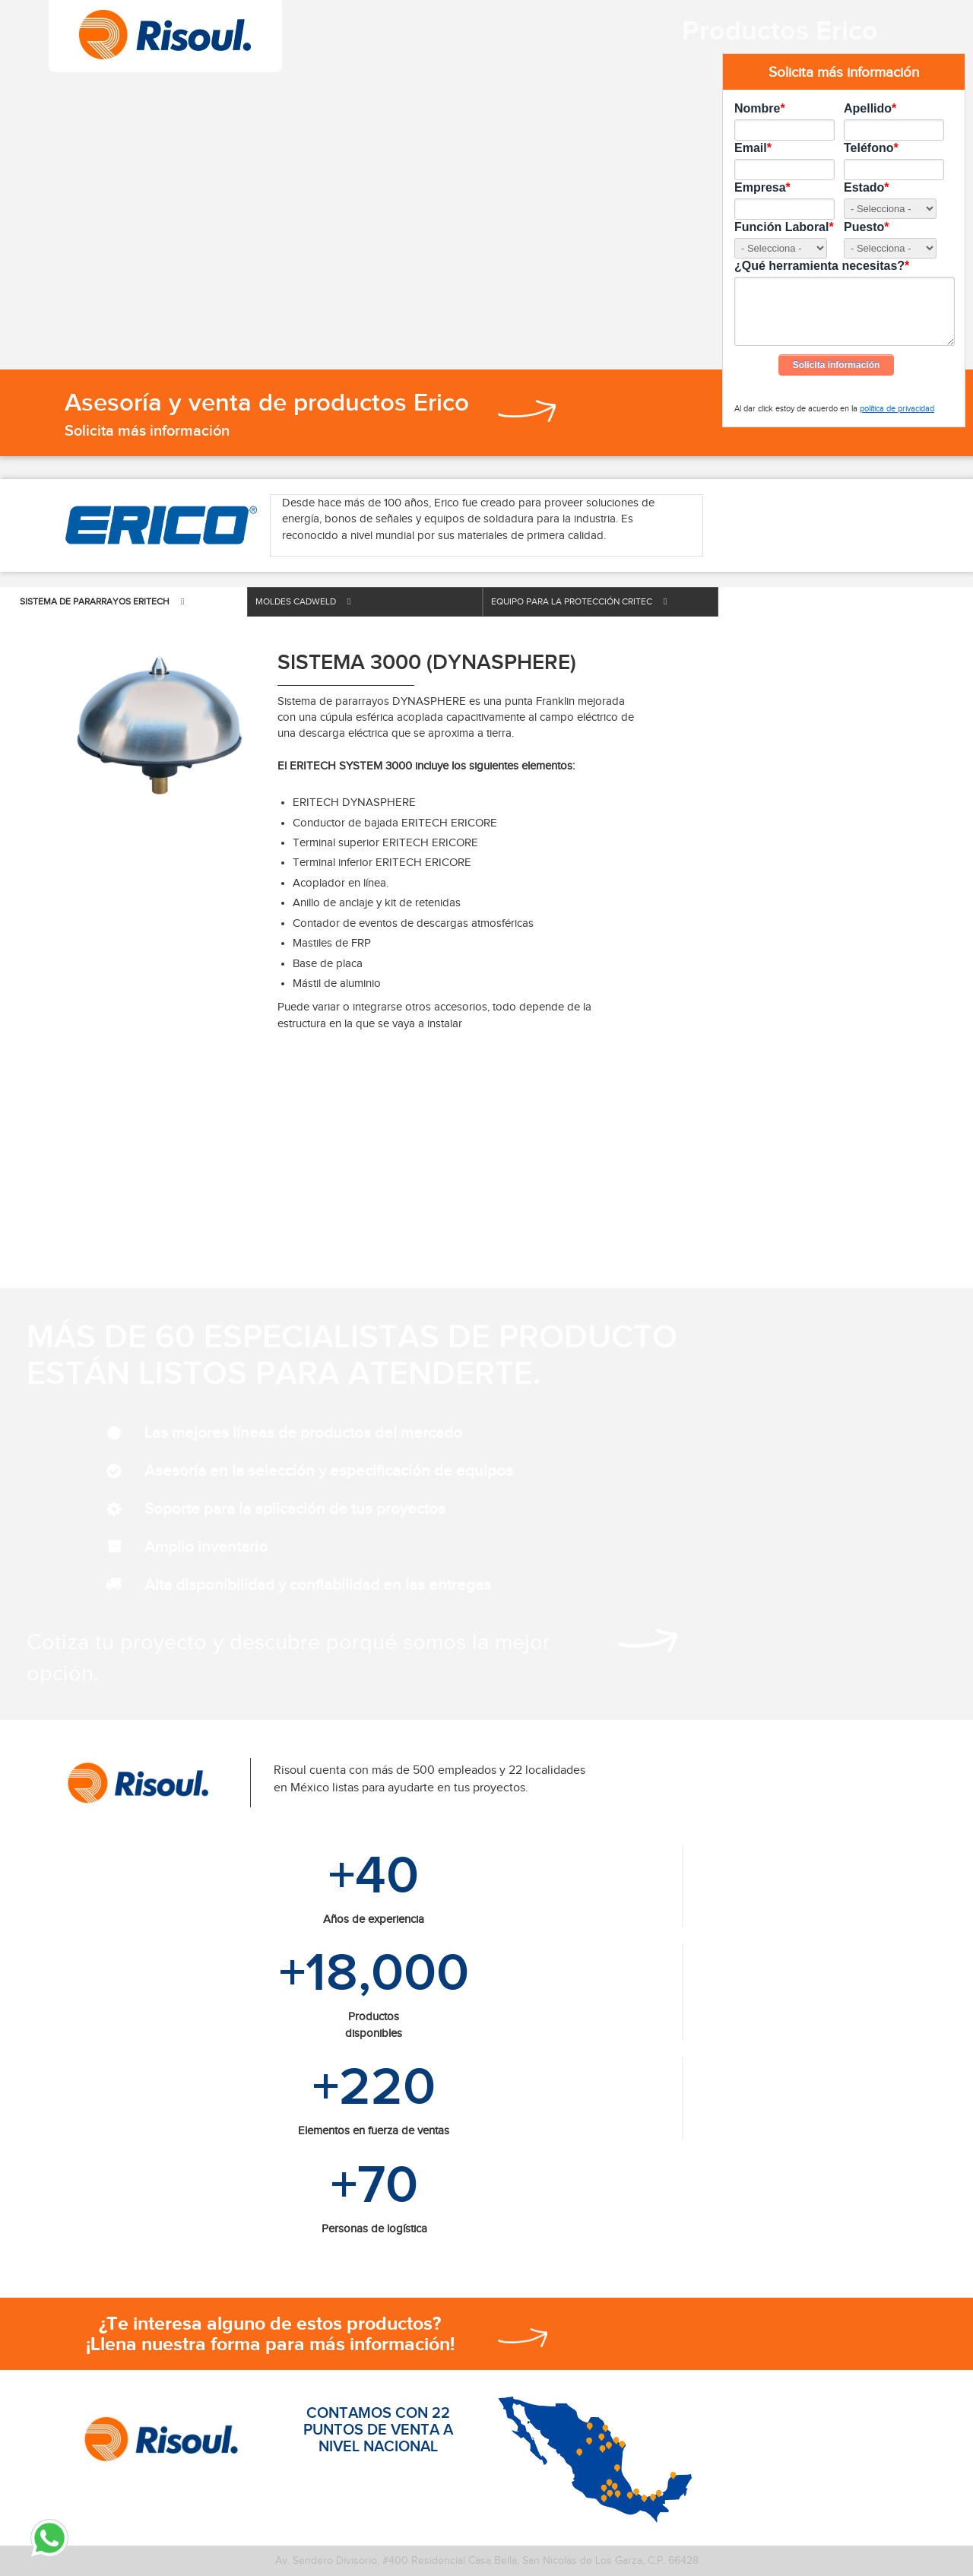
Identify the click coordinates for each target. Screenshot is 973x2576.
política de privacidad (897, 408)
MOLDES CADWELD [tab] (302, 601)
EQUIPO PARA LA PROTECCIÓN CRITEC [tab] (579, 601)
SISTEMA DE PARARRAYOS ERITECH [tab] (102, 601)
